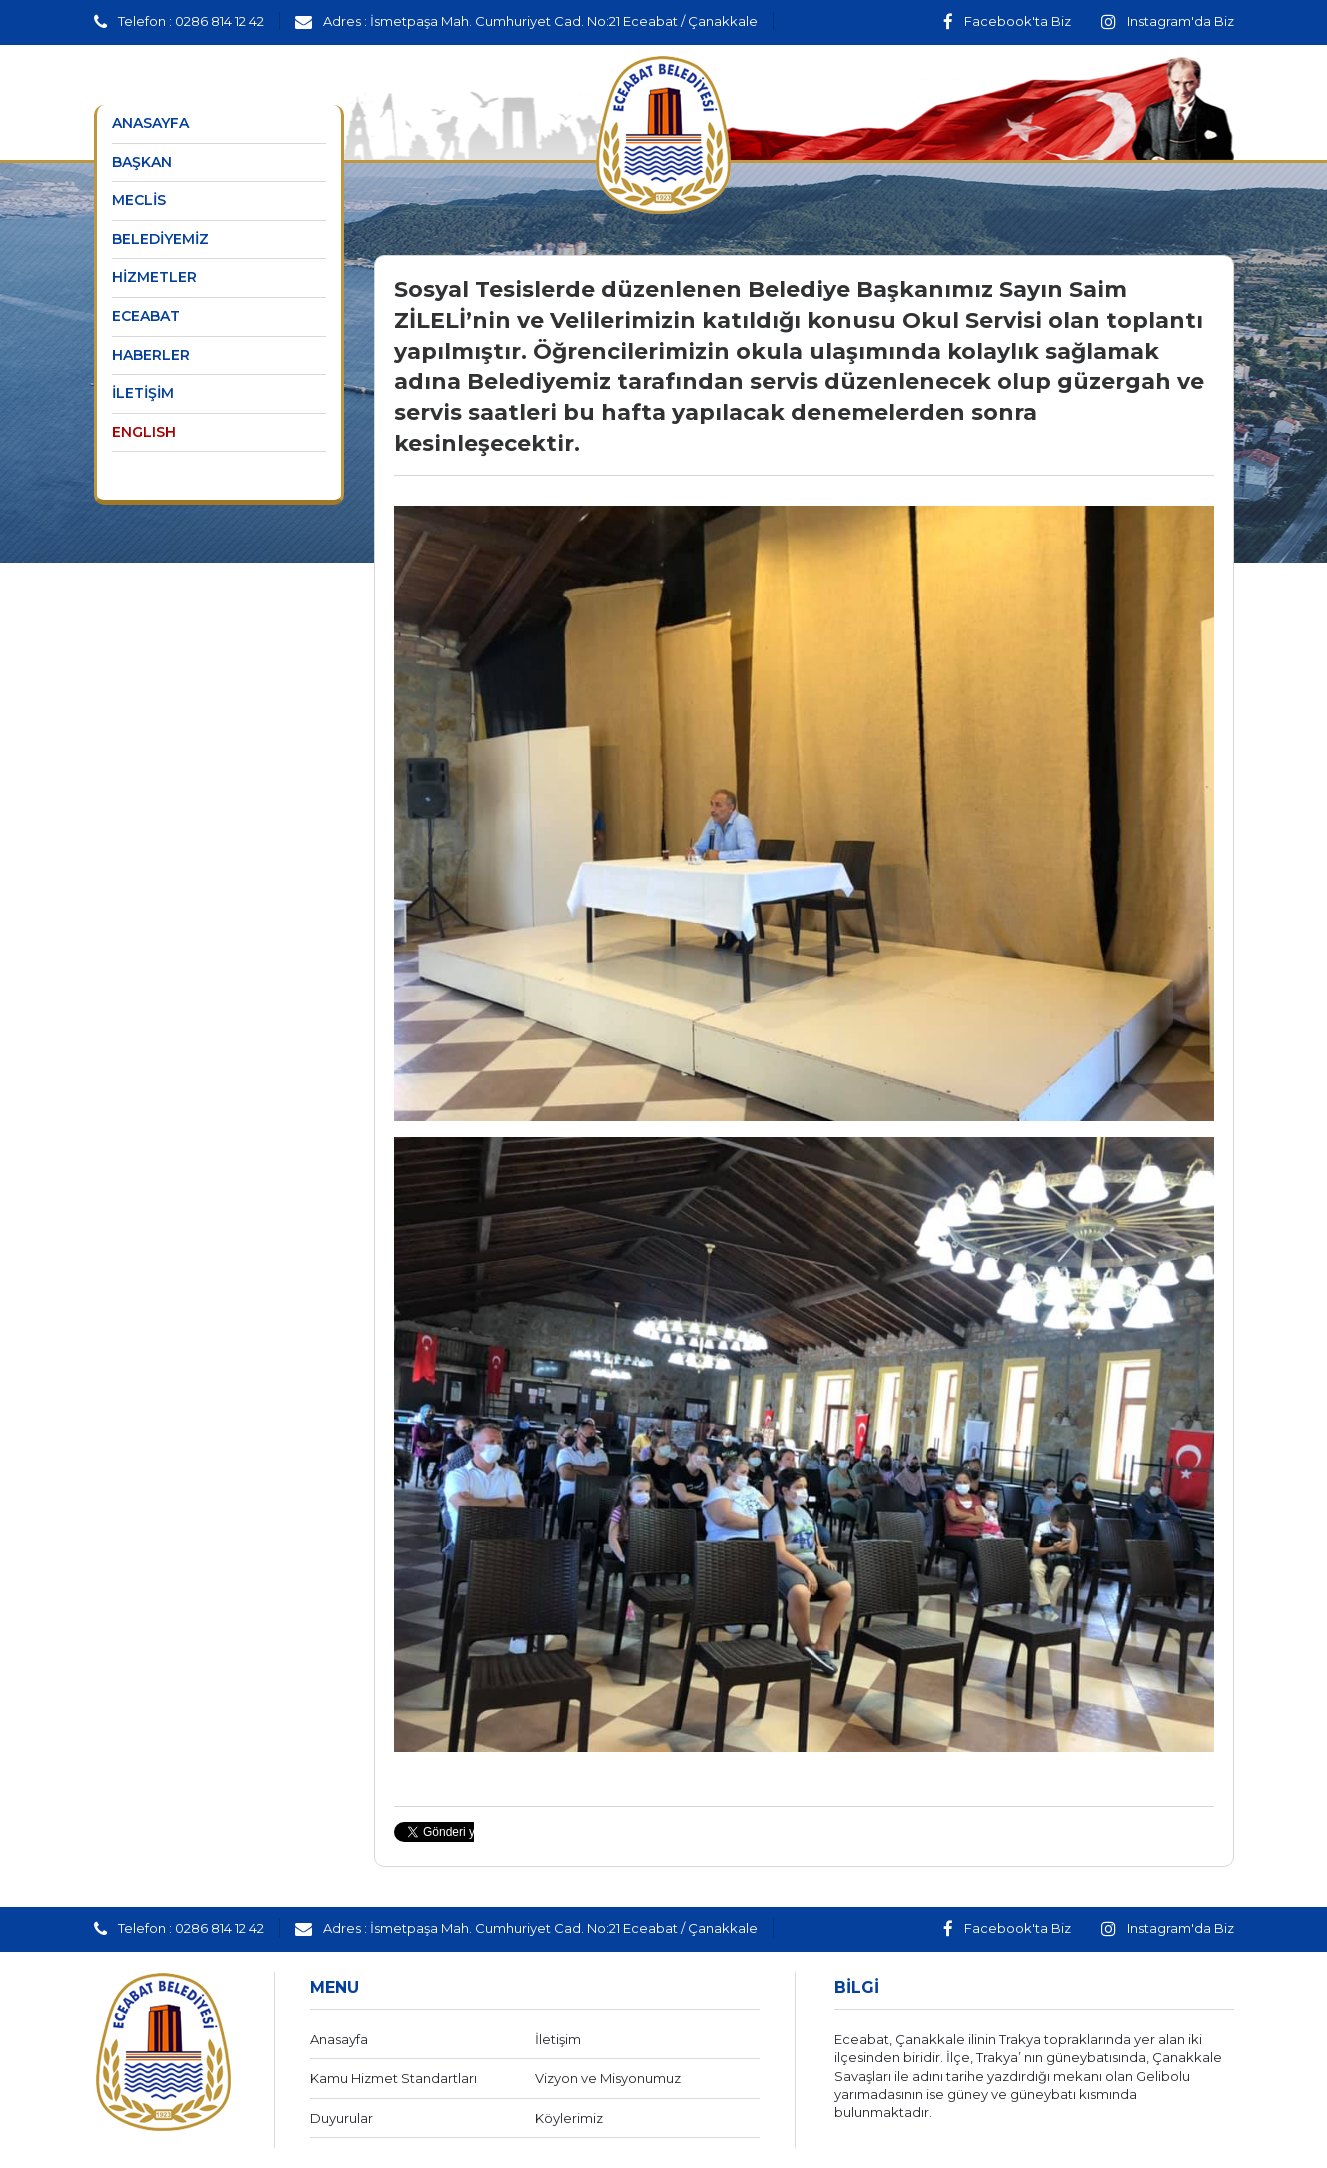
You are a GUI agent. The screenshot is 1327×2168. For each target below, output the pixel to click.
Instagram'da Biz (1167, 21)
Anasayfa (339, 2039)
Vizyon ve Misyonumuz (608, 2078)
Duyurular (341, 2118)
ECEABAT (146, 316)
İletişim (558, 2039)
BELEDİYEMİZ (160, 239)
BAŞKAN (142, 162)
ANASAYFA (150, 123)
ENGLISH (144, 432)
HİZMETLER (154, 277)
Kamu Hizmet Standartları (393, 2078)
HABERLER (151, 355)
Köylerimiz (569, 2118)
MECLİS (139, 200)
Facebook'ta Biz (1007, 21)
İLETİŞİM (143, 393)
